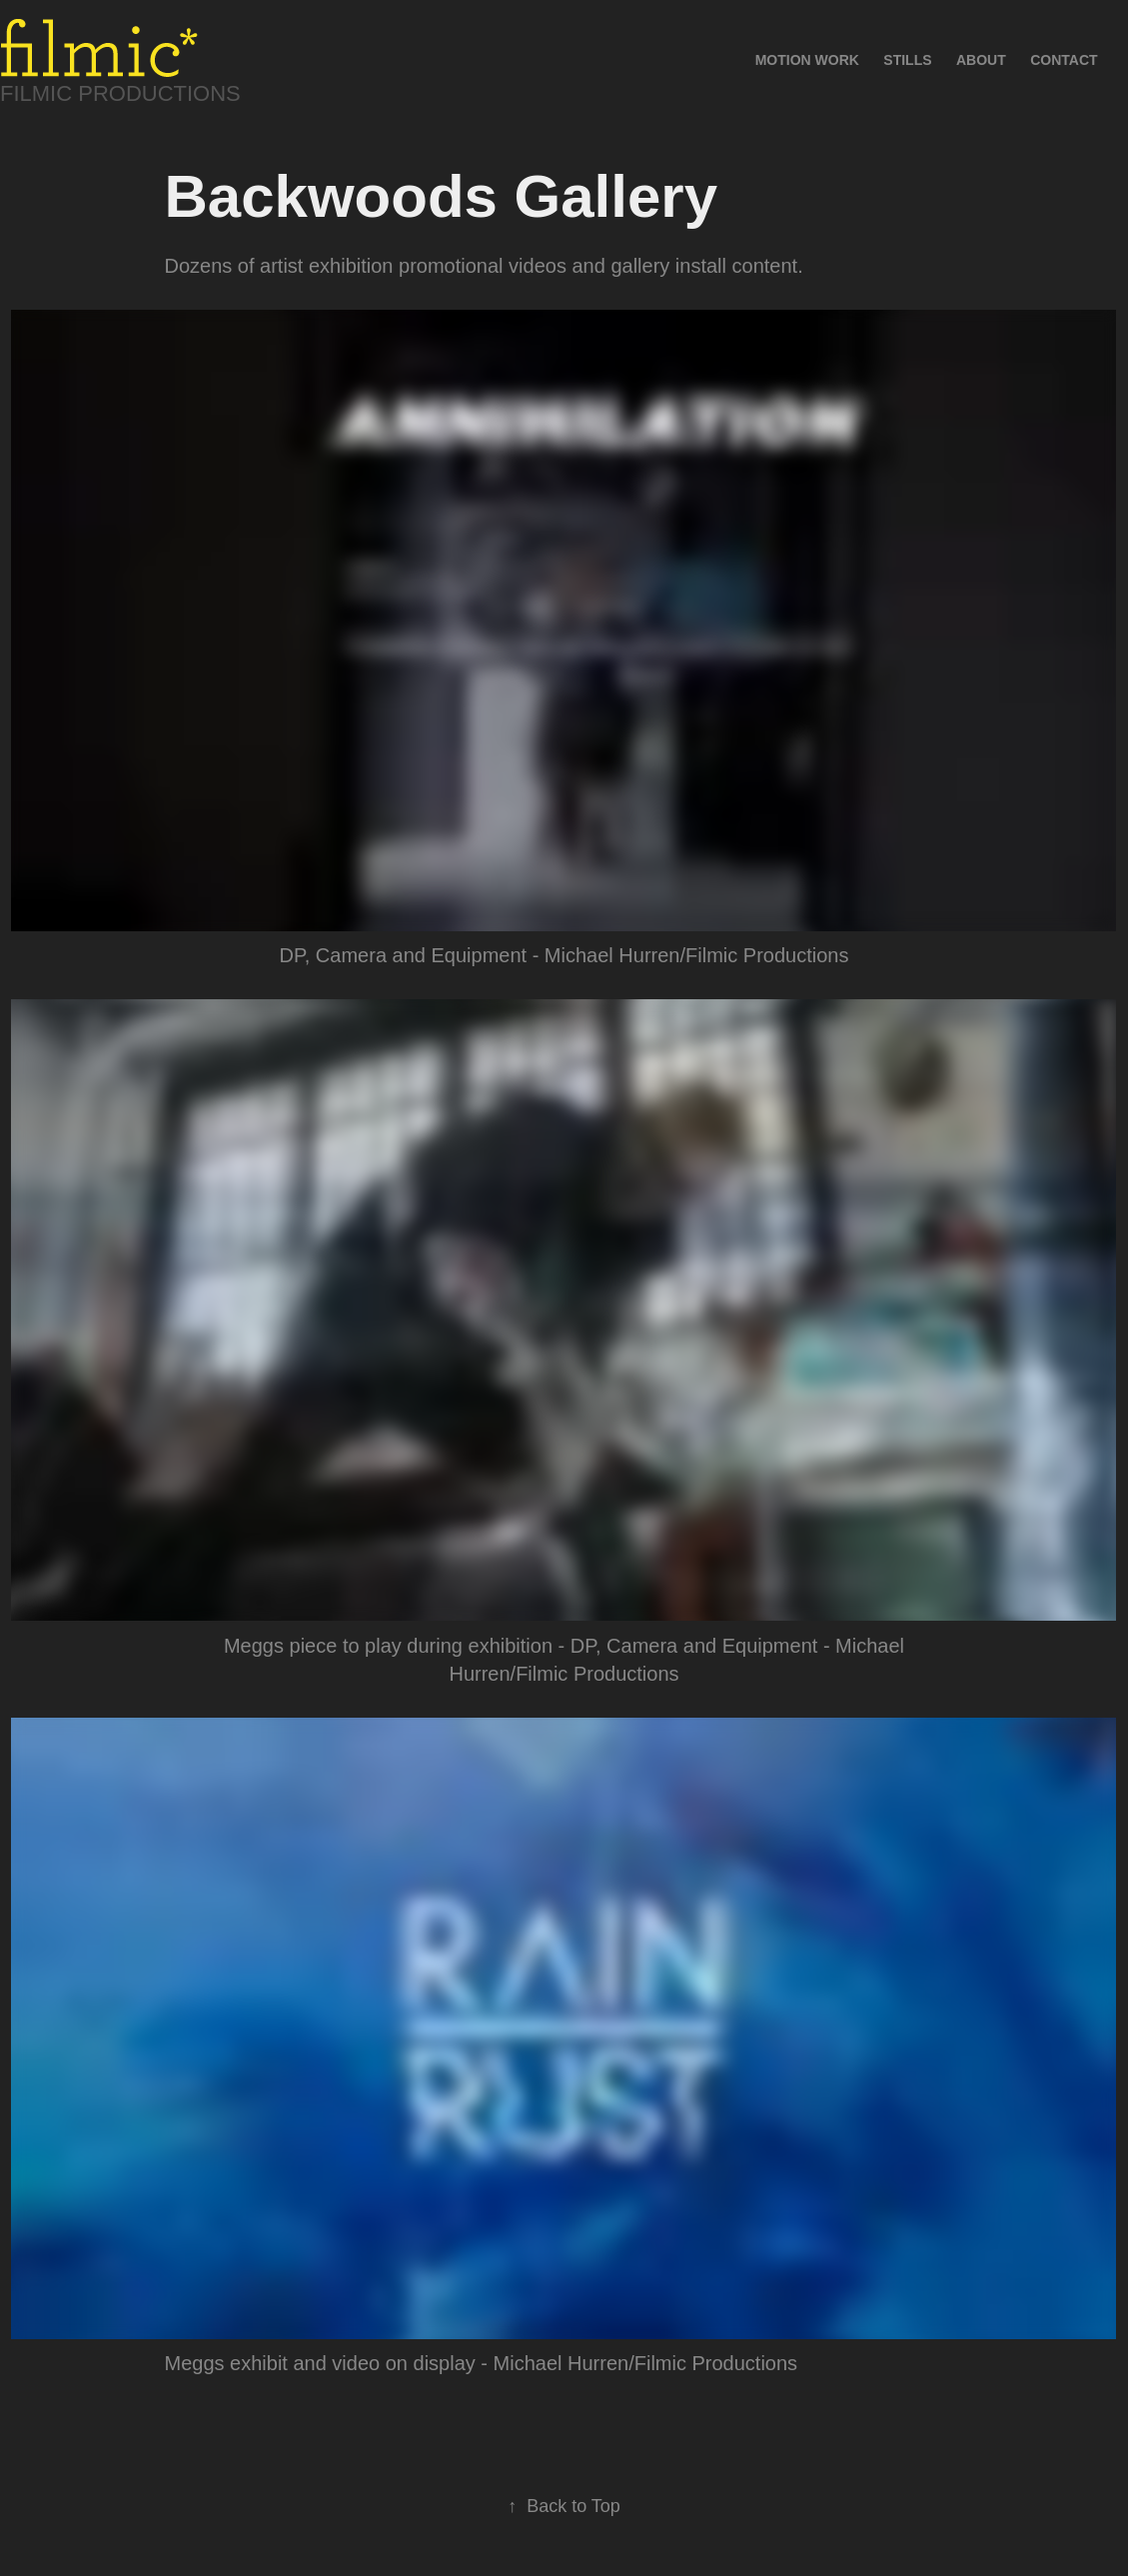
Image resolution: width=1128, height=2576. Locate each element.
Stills (907, 60)
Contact (1063, 60)
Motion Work (807, 60)
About (981, 60)
